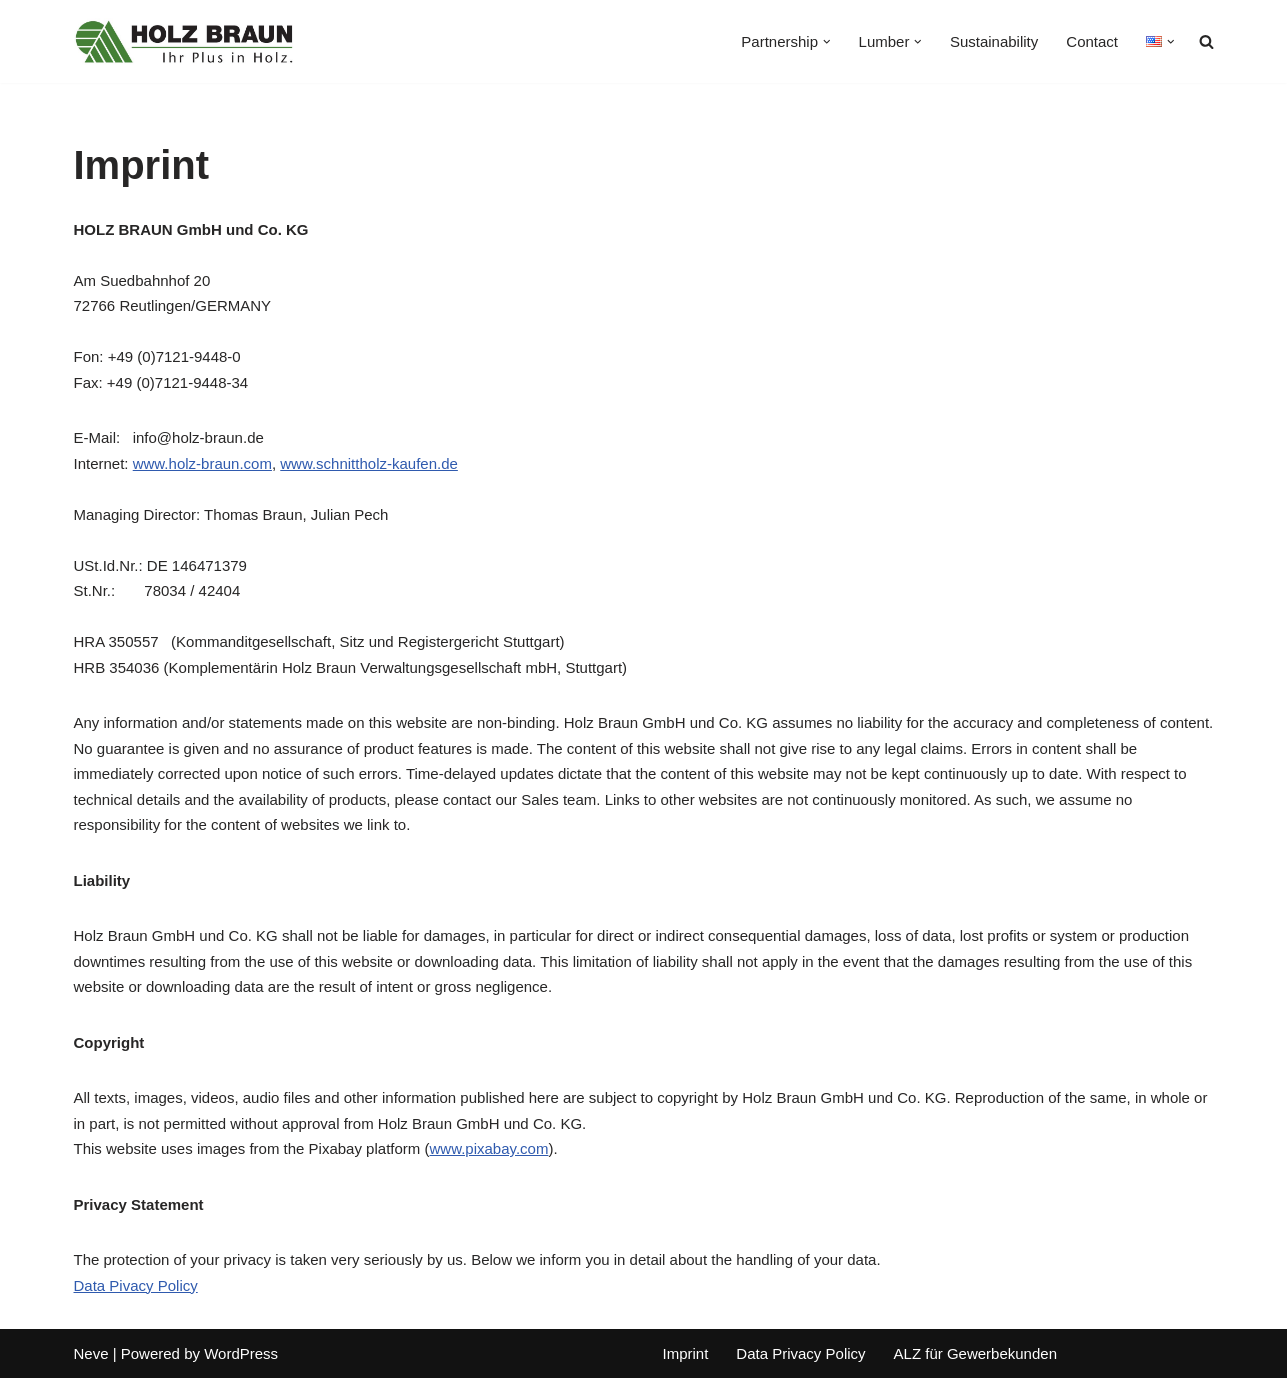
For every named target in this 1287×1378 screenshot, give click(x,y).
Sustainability (994, 41)
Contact (1092, 41)
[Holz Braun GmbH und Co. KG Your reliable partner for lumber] (184, 41)
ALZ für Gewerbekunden (975, 1353)
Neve (91, 1353)
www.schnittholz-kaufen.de (369, 463)
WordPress (241, 1353)
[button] (827, 42)
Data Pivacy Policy (136, 1285)
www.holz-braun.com (202, 463)
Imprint (686, 1353)
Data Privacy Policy (800, 1353)
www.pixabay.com (488, 1148)
